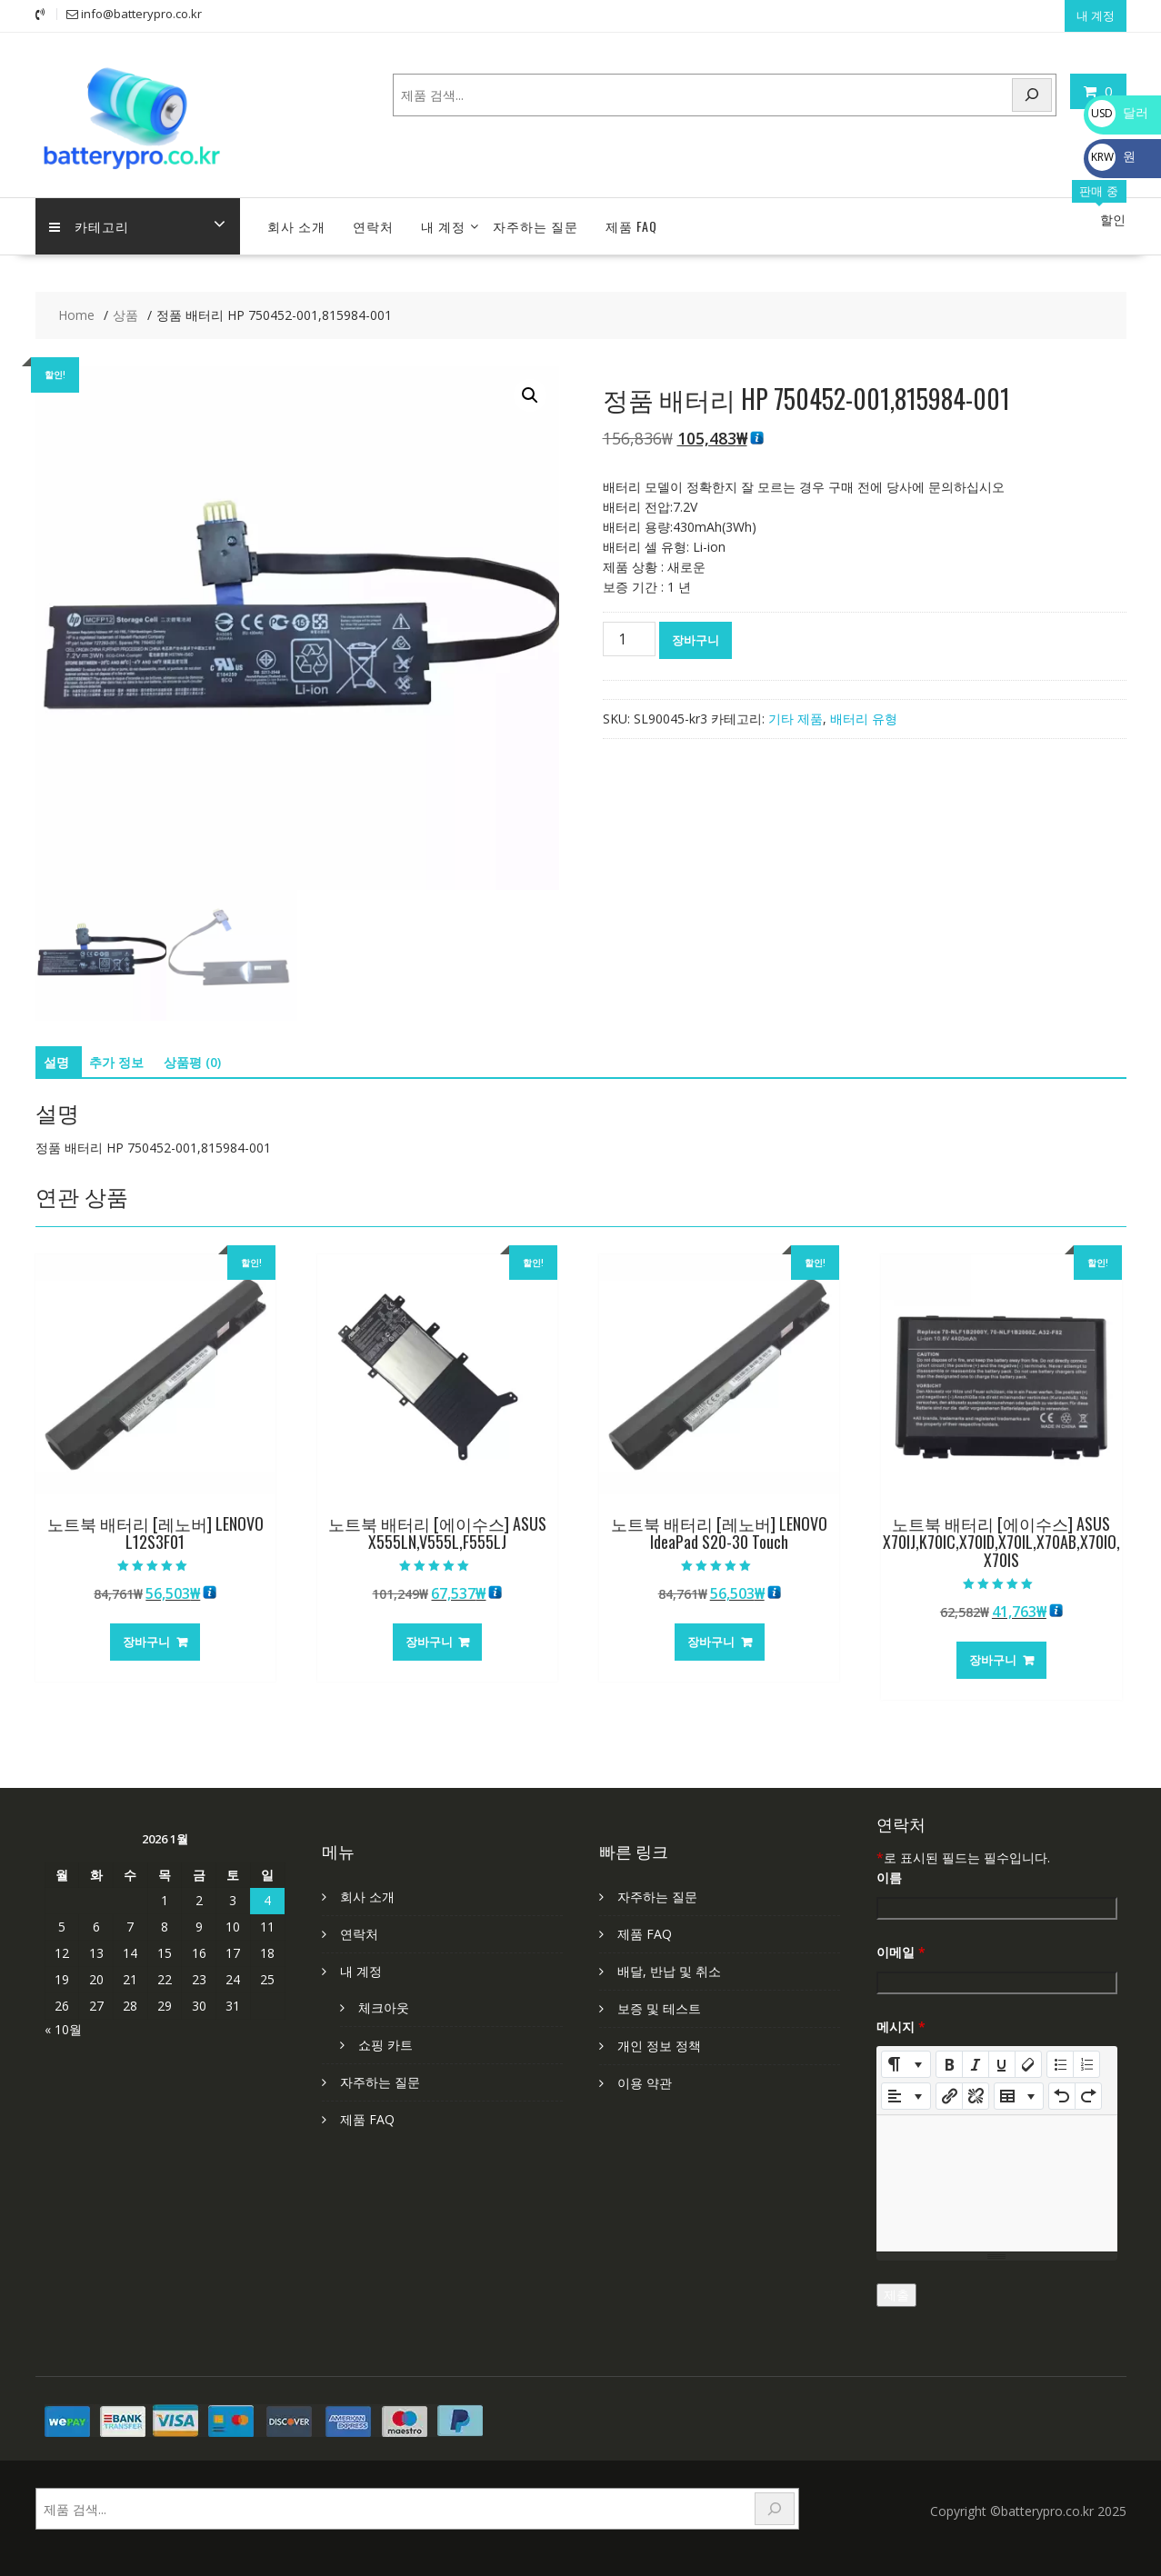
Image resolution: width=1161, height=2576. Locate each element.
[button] (530, 395)
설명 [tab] (56, 1062)
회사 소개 (296, 225)
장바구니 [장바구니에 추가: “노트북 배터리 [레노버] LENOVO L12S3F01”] (146, 1641)
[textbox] (996, 2183)
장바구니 (695, 640)
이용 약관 (644, 2083)
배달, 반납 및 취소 (669, 1971)
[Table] (1019, 2096)
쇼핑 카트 (385, 2044)
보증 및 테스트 (659, 2008)
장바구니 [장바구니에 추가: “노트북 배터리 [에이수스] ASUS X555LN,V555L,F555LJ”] (429, 1641)
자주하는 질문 (535, 225)
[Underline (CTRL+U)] (1002, 2064)
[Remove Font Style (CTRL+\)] (1028, 2064)
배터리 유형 (863, 718)
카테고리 (89, 225)
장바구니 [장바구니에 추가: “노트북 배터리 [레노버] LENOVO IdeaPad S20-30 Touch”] (711, 1641)
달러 (1118, 112)
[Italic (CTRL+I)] (975, 2064)
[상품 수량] (629, 639)
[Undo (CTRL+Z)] (1062, 2096)
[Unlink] (975, 2096)
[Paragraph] (906, 2096)
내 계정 (1095, 15)
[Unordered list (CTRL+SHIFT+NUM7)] (1060, 2064)
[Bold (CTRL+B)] (949, 2064)
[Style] (906, 2064)
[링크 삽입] (949, 2096)
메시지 (901, 2026)
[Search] (1032, 95)
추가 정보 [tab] (116, 1062)
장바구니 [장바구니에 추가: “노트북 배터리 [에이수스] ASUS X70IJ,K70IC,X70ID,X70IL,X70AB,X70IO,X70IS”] (992, 1660)
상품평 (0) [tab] (192, 1062)
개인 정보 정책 (659, 2045)
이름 (889, 1877)
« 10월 (63, 2029)
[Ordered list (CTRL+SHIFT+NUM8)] (1086, 2064)
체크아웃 (383, 2007)
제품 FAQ (631, 225)
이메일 (901, 1952)
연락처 (373, 225)
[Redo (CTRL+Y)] (1088, 2096)
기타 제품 (795, 718)
